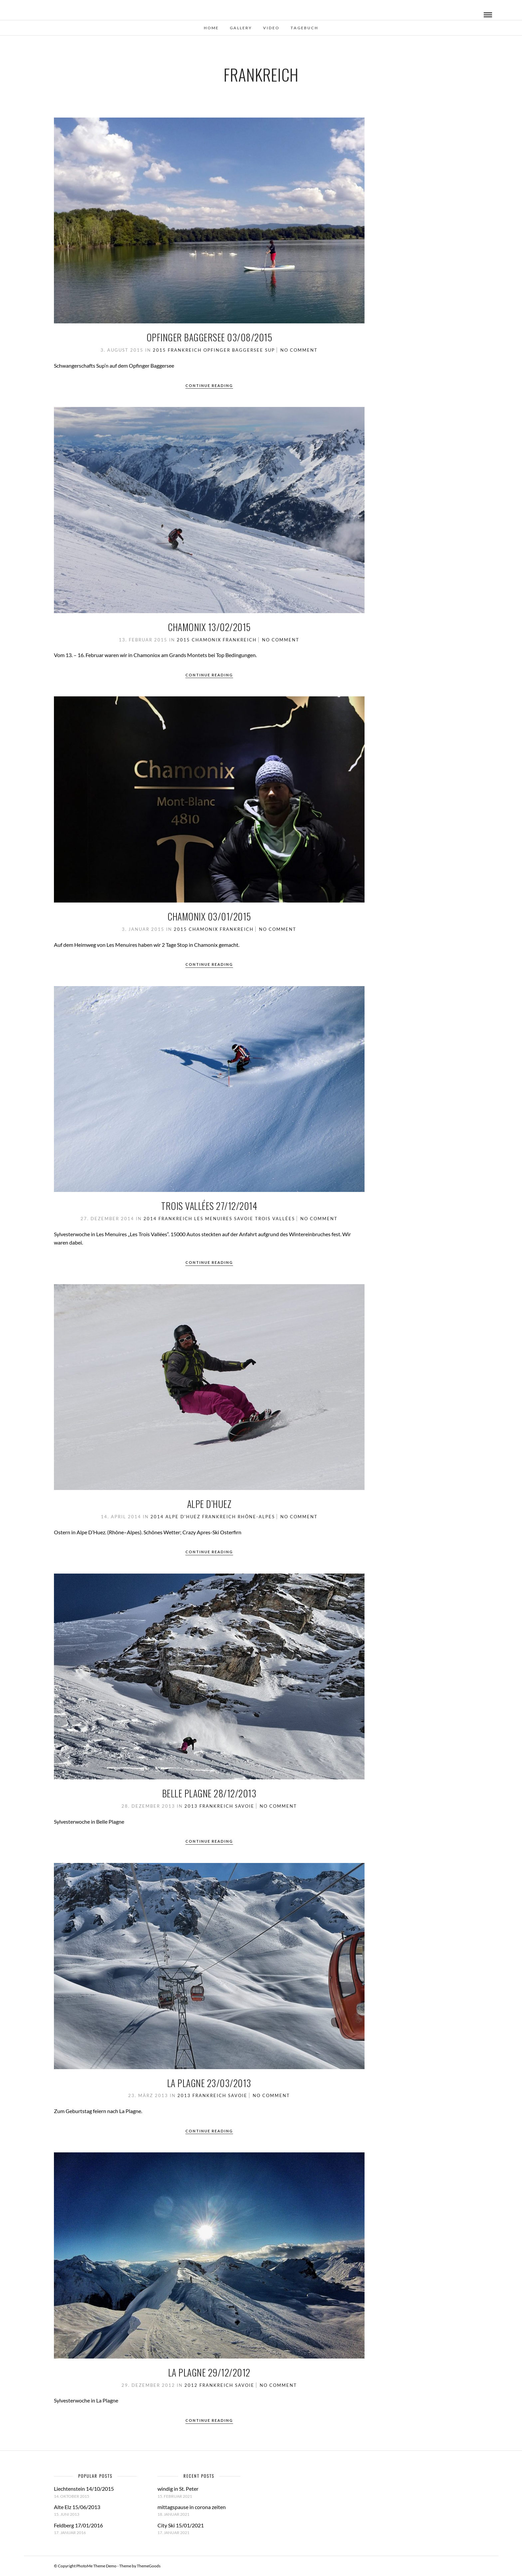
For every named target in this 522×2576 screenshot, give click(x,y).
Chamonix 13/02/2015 (209, 627)
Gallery (241, 27)
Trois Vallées (275, 1218)
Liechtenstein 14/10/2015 (84, 2488)
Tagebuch (304, 27)
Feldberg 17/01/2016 (78, 2525)
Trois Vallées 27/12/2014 (209, 1206)
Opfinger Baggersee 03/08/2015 (209, 337)
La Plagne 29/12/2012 (209, 2372)
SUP (270, 350)
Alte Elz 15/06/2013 (77, 2507)
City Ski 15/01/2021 (180, 2525)
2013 (191, 1806)
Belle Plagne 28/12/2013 (209, 1793)
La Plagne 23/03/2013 (209, 2083)
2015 (159, 350)
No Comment (299, 350)
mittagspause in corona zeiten (191, 2507)
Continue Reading (209, 385)
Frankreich (185, 350)
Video (271, 27)
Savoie (243, 1218)
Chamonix (206, 639)
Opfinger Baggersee (233, 350)
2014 (150, 1218)
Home (211, 27)
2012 (191, 2385)
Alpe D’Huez (209, 1504)
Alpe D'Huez (182, 1516)
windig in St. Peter (177, 2488)
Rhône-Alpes (256, 1516)
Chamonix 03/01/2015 (209, 916)
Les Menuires (213, 1218)
